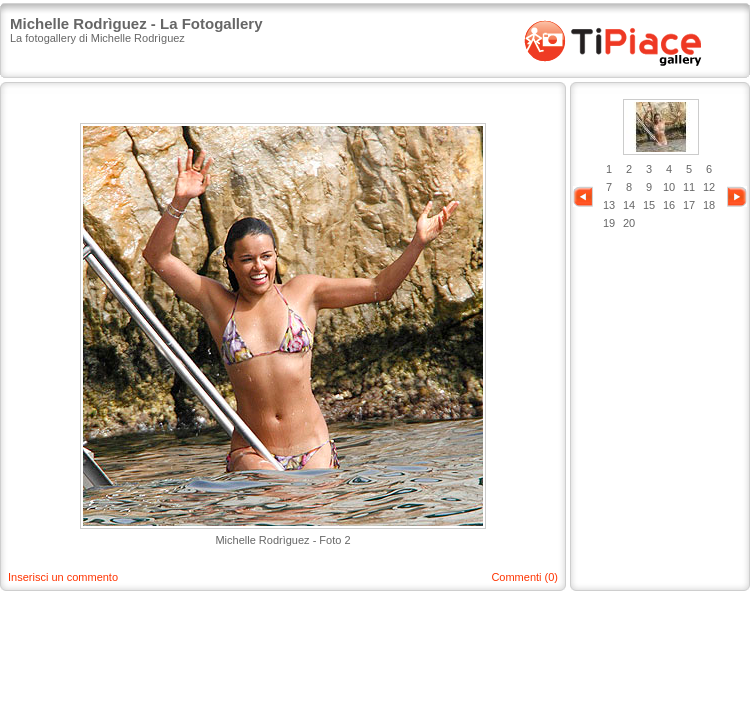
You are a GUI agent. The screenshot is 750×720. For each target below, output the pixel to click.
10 (669, 187)
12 (709, 187)
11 (689, 187)
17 (689, 205)
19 (609, 223)
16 (669, 205)
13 (609, 205)
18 (709, 205)
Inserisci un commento (63, 577)
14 (629, 205)
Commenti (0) (524, 577)
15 (649, 205)
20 (629, 223)
